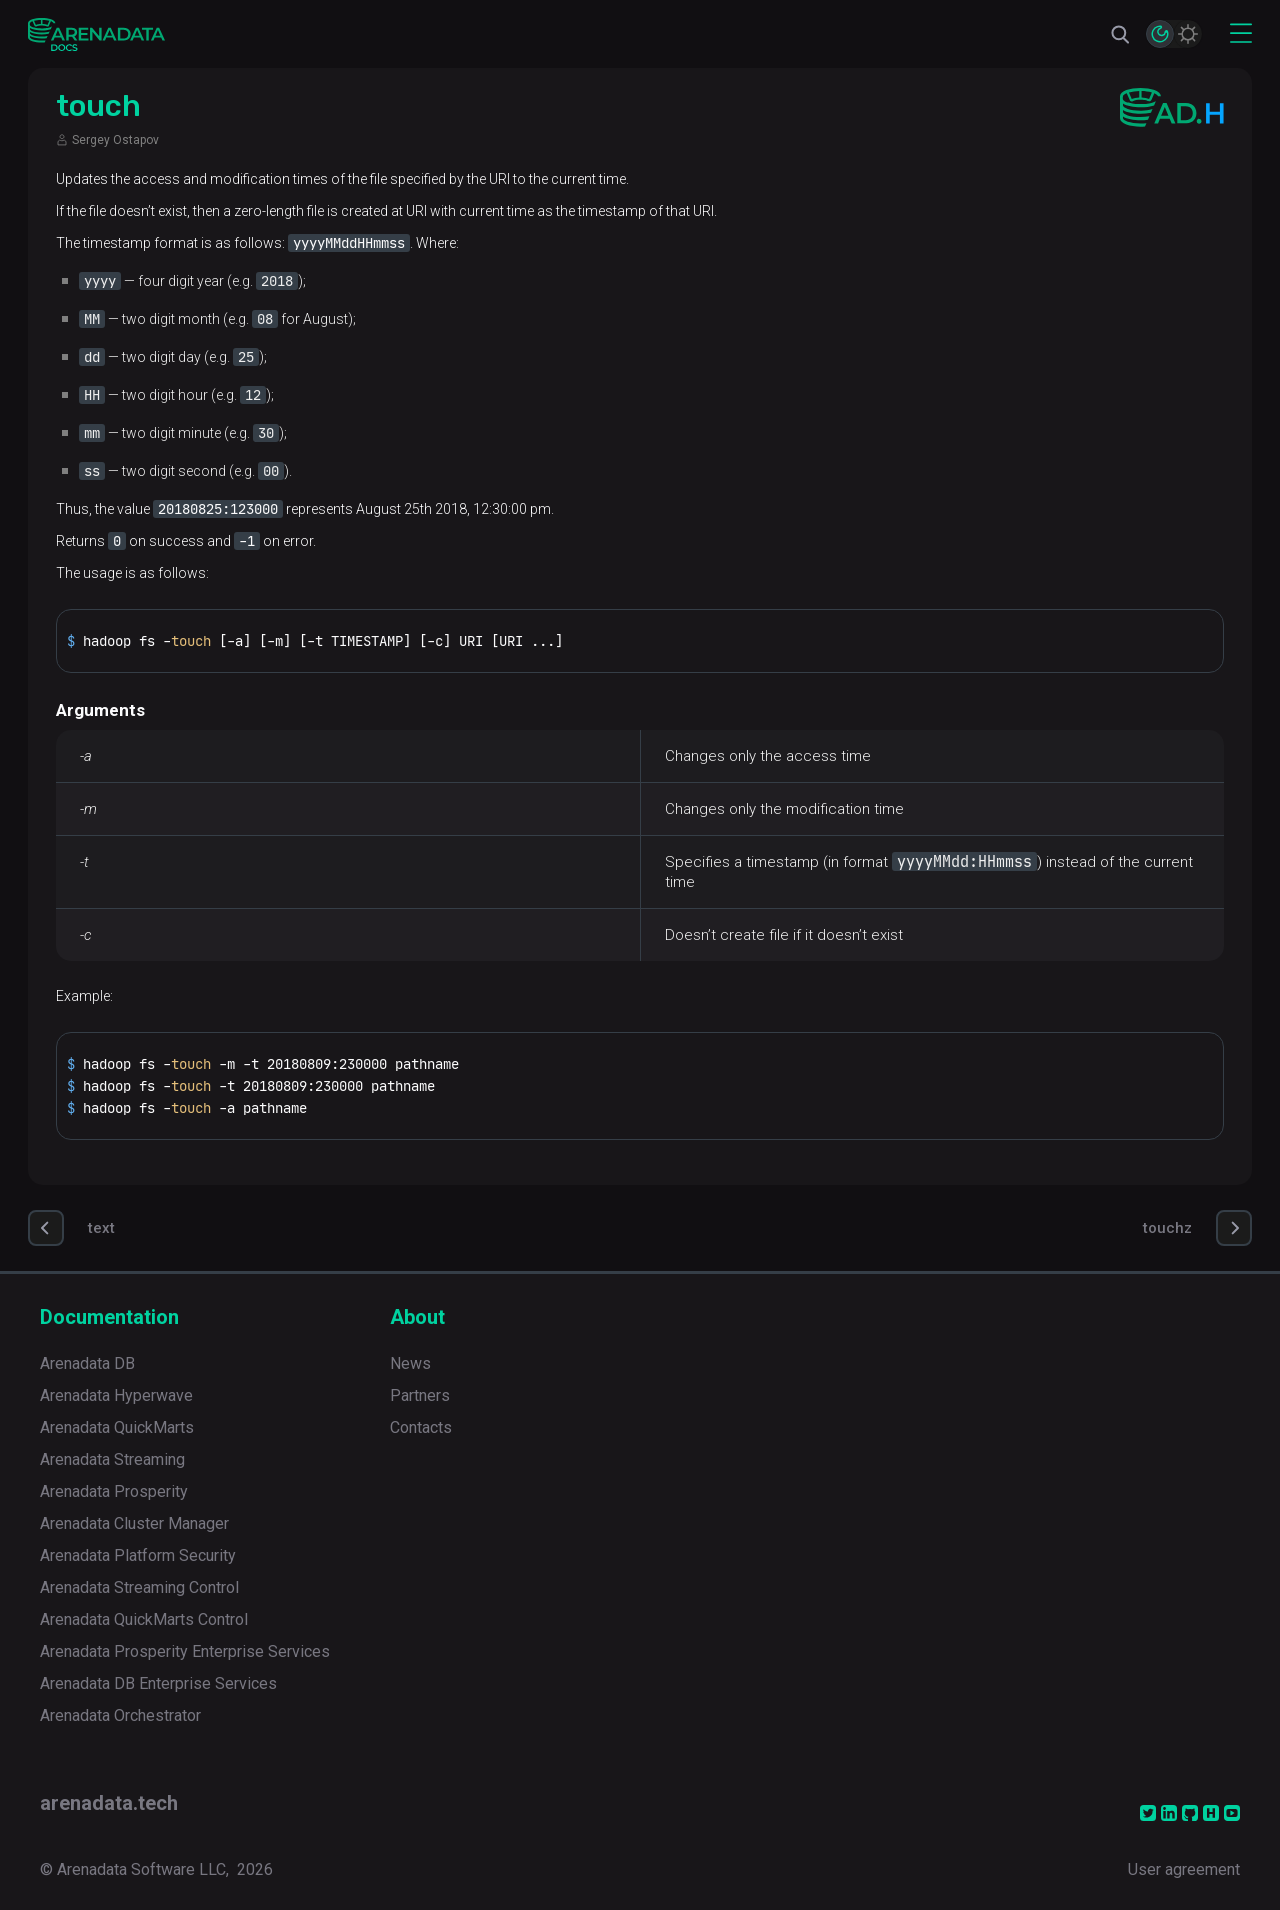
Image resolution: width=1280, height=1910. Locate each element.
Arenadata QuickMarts (117, 1427)
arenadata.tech (109, 1803)
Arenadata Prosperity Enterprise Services (185, 1651)
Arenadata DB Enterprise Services (158, 1683)
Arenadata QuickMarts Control (144, 1619)
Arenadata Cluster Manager (134, 1523)
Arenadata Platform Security (138, 1555)
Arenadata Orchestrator (120, 1715)
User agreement (1184, 1869)
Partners (420, 1395)
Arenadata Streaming (112, 1459)
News (410, 1363)
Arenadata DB (87, 1363)
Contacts (421, 1427)
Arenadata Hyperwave (116, 1395)
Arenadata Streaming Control (139, 1587)
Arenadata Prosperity (114, 1491)
